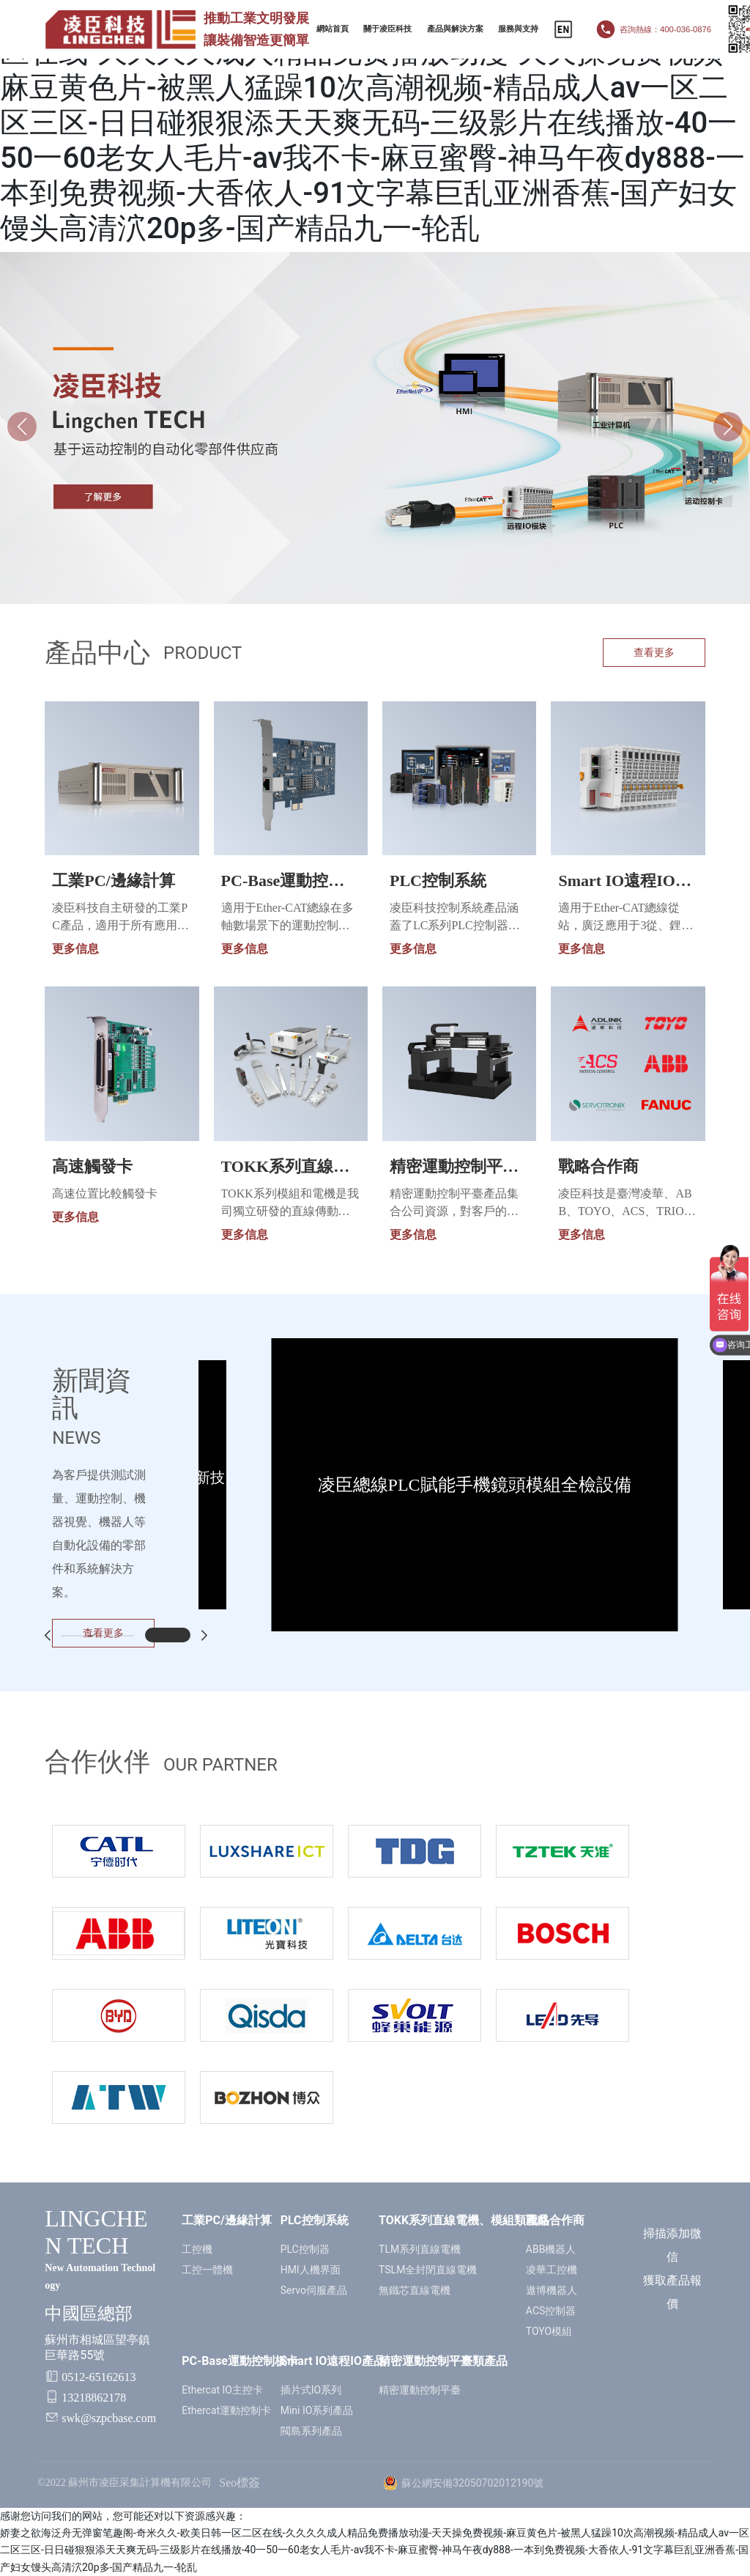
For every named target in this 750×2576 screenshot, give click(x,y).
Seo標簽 (239, 2482)
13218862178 (94, 2397)
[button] (728, 426)
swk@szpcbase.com (109, 2418)
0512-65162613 (98, 2377)
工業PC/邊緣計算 (113, 880)
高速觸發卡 (92, 1166)
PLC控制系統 (438, 880)
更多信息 (75, 948)
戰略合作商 (598, 1166)
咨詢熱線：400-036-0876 (665, 29)
